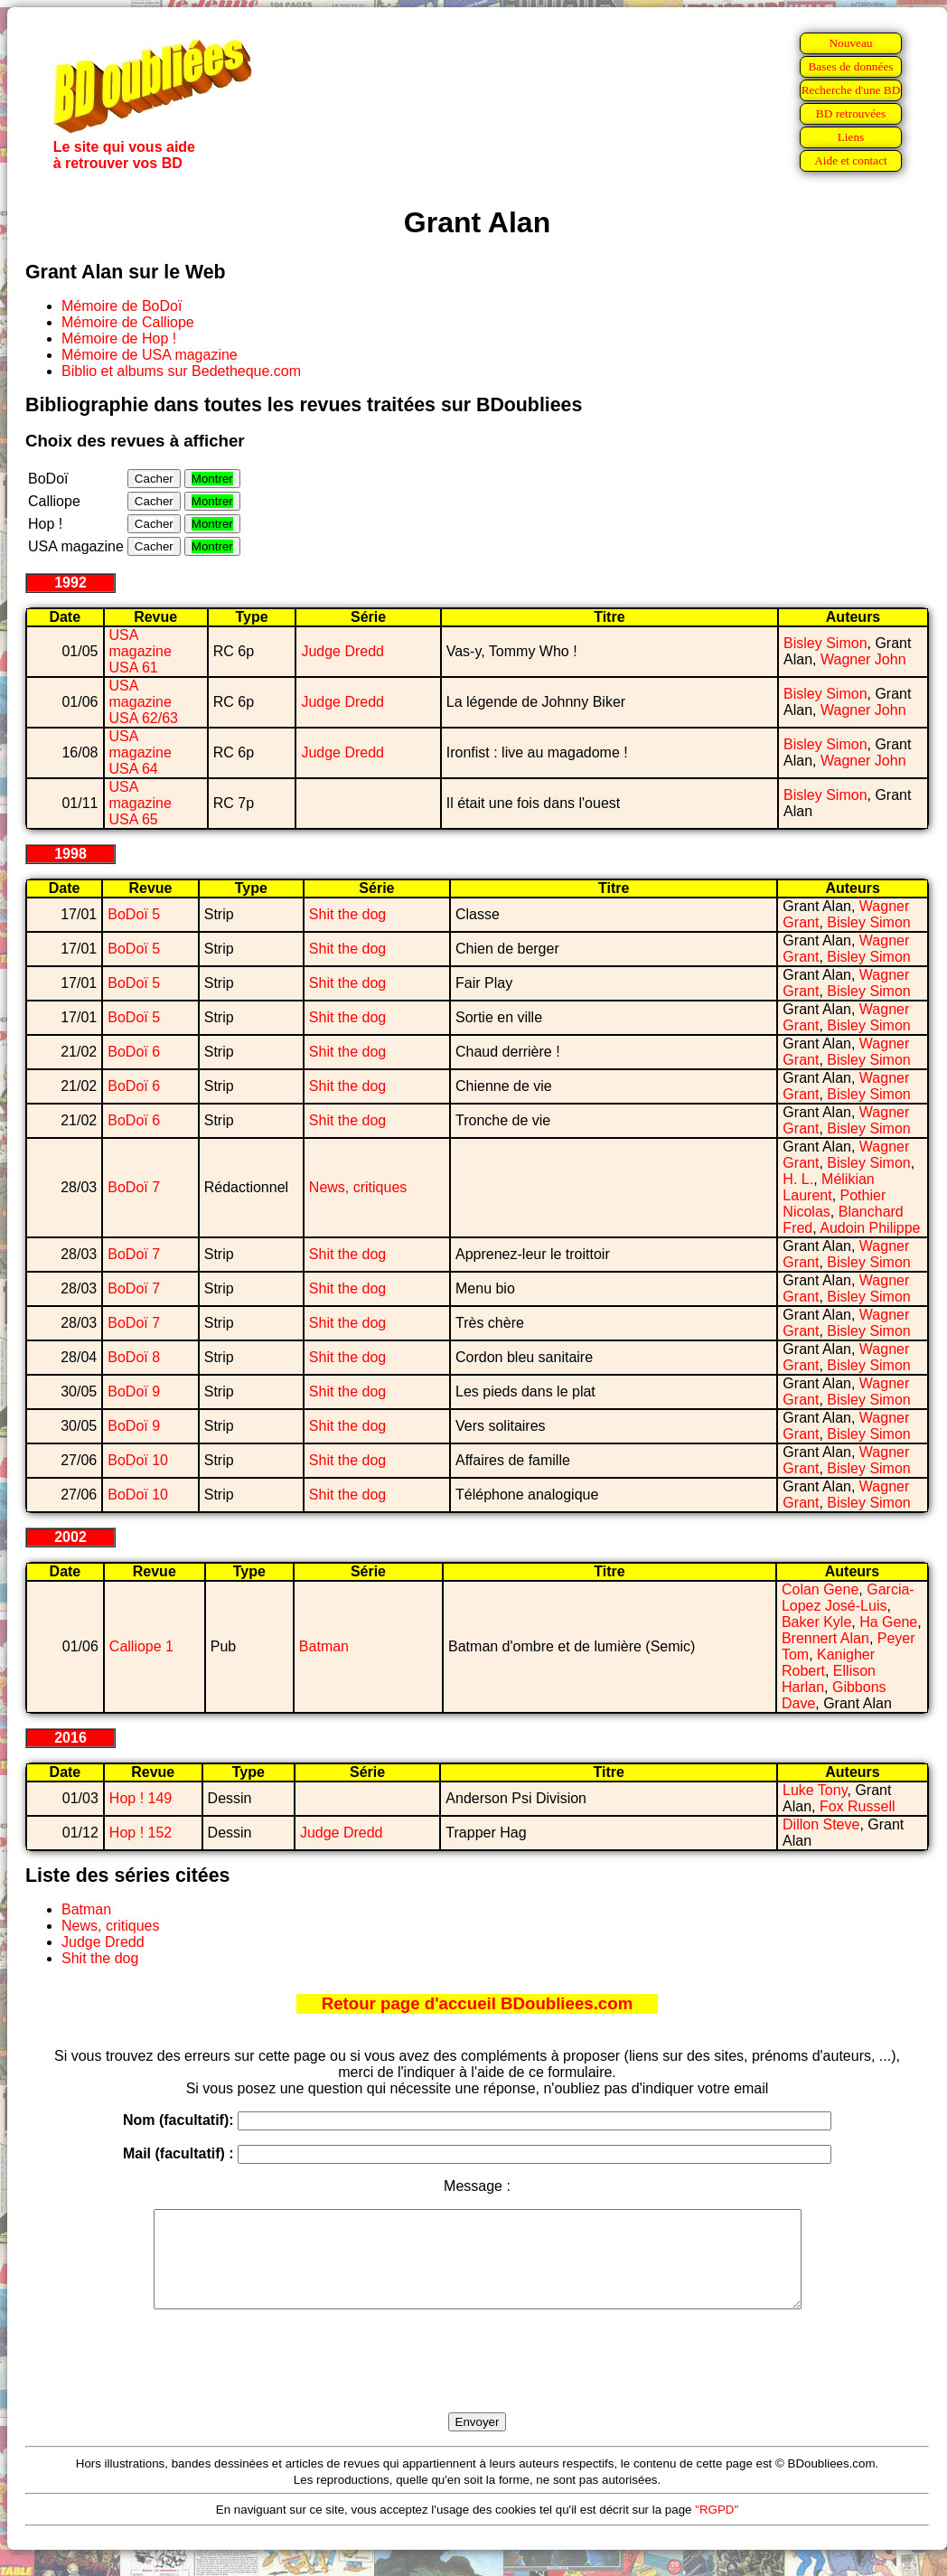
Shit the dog (347, 914)
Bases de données (850, 66)
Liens (851, 137)
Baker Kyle (816, 1622)
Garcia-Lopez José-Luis (848, 1597)
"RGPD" (716, 2528)
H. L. (798, 1179)
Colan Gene (820, 1589)
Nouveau (850, 43)
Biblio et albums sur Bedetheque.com (181, 371)
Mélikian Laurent (828, 1187)
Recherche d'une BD (851, 90)
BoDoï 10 (138, 1460)
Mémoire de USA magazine (149, 354)
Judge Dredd (342, 651)
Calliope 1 (141, 1646)
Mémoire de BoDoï (121, 306)
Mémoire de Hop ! (118, 338)
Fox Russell (857, 1806)
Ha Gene (888, 1622)
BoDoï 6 (134, 1051)
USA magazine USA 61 (140, 651)
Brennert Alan (825, 1638)
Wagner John (863, 659)
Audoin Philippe (870, 1228)
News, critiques (358, 1187)
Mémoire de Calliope (127, 322)
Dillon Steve (821, 1824)
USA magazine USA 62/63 (144, 702)
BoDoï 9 (134, 1391)
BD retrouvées (851, 113)
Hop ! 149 (140, 1798)
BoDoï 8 (134, 1357)
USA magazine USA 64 (140, 752)
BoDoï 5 (134, 914)
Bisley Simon (825, 643)
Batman (324, 1646)
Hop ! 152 (140, 1832)
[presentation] (477, 2381)
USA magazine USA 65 (140, 803)
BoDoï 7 (134, 1187)
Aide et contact (850, 160)
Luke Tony (815, 1790)
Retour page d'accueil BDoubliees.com (477, 2003)
